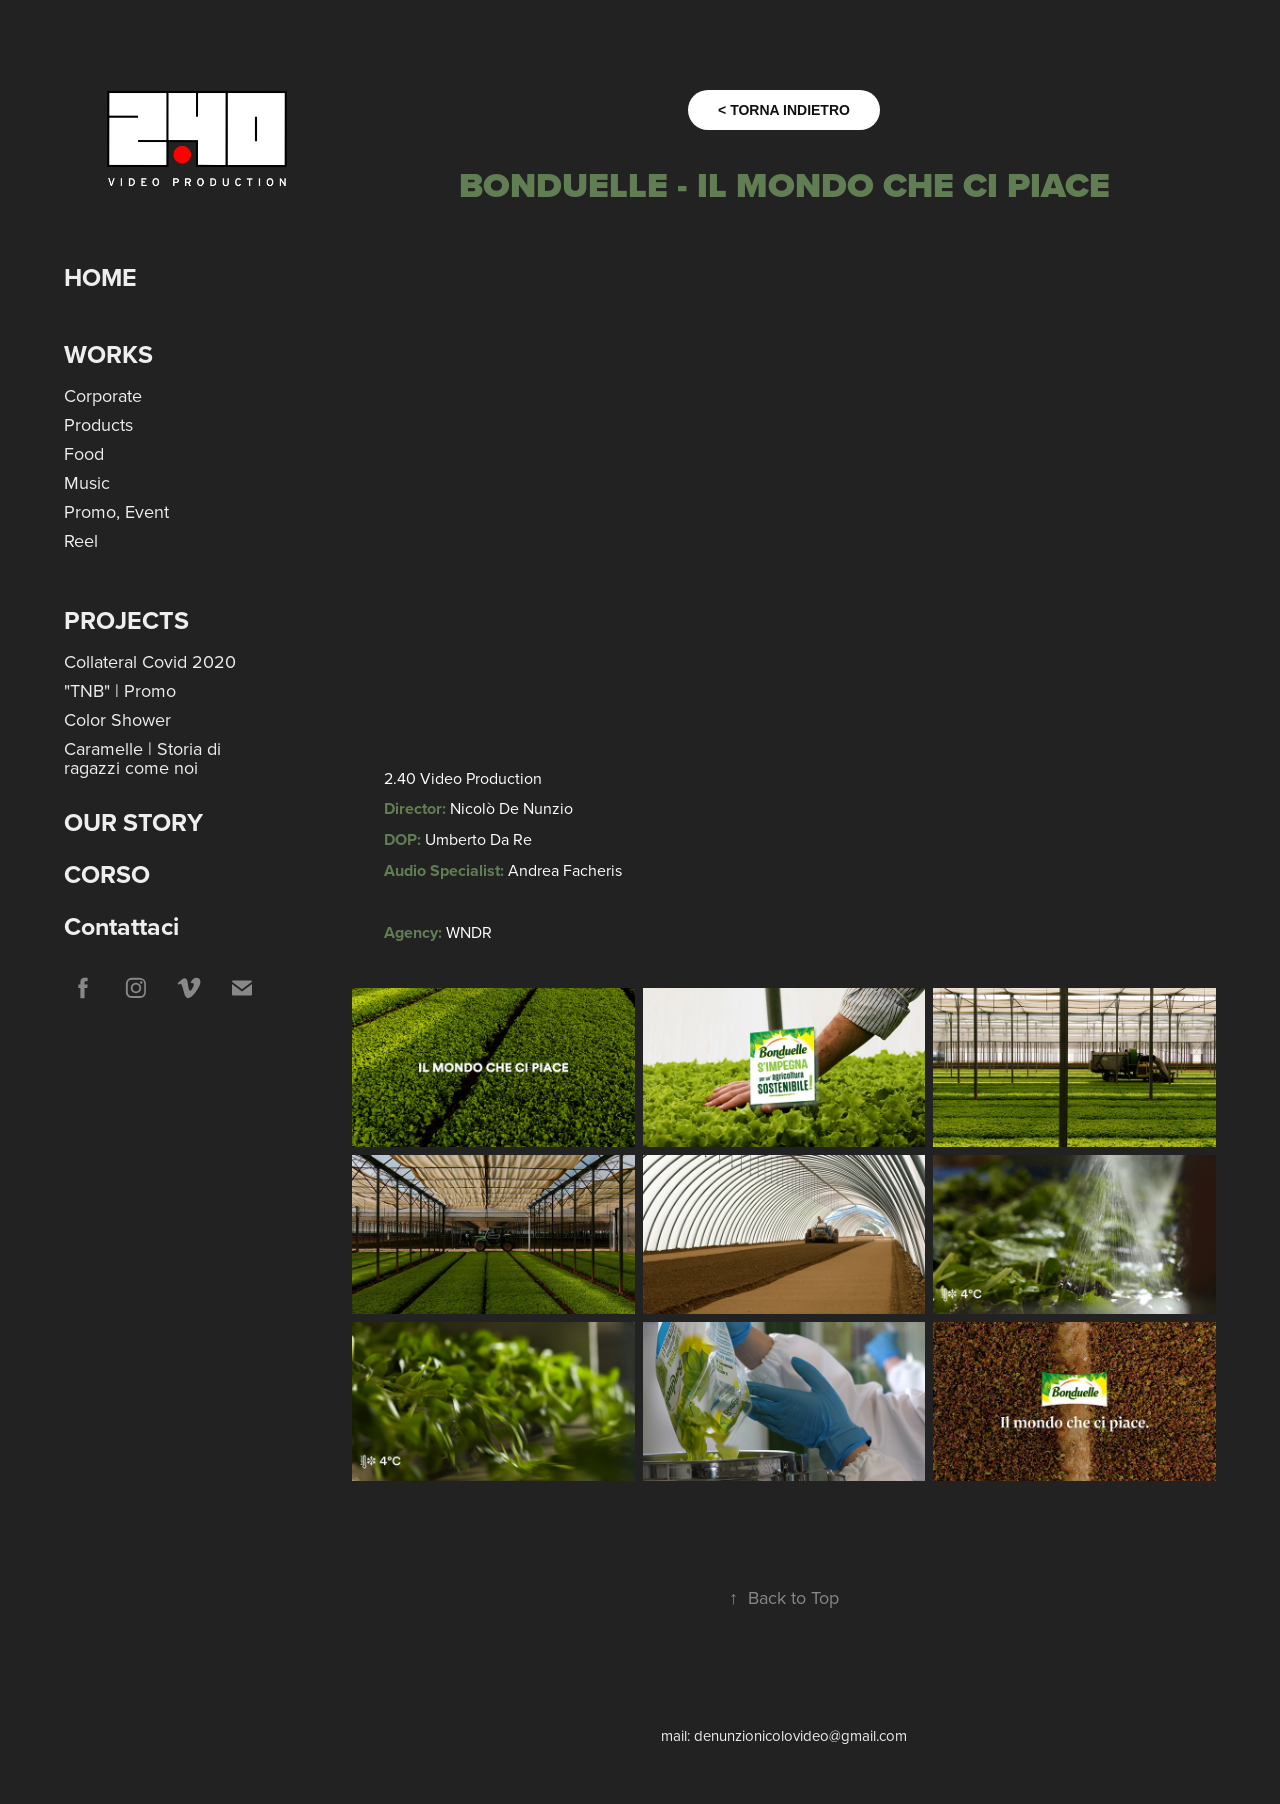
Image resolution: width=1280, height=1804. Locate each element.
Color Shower (117, 719)
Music (87, 482)
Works (108, 354)
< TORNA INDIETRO (784, 110)
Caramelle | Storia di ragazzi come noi (142, 758)
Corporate (103, 395)
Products (98, 424)
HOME (100, 277)
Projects (126, 620)
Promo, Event (116, 511)
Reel (81, 540)
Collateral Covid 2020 (150, 661)
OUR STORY (133, 822)
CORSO (107, 874)
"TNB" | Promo (120, 690)
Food (84, 453)
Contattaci (121, 926)
